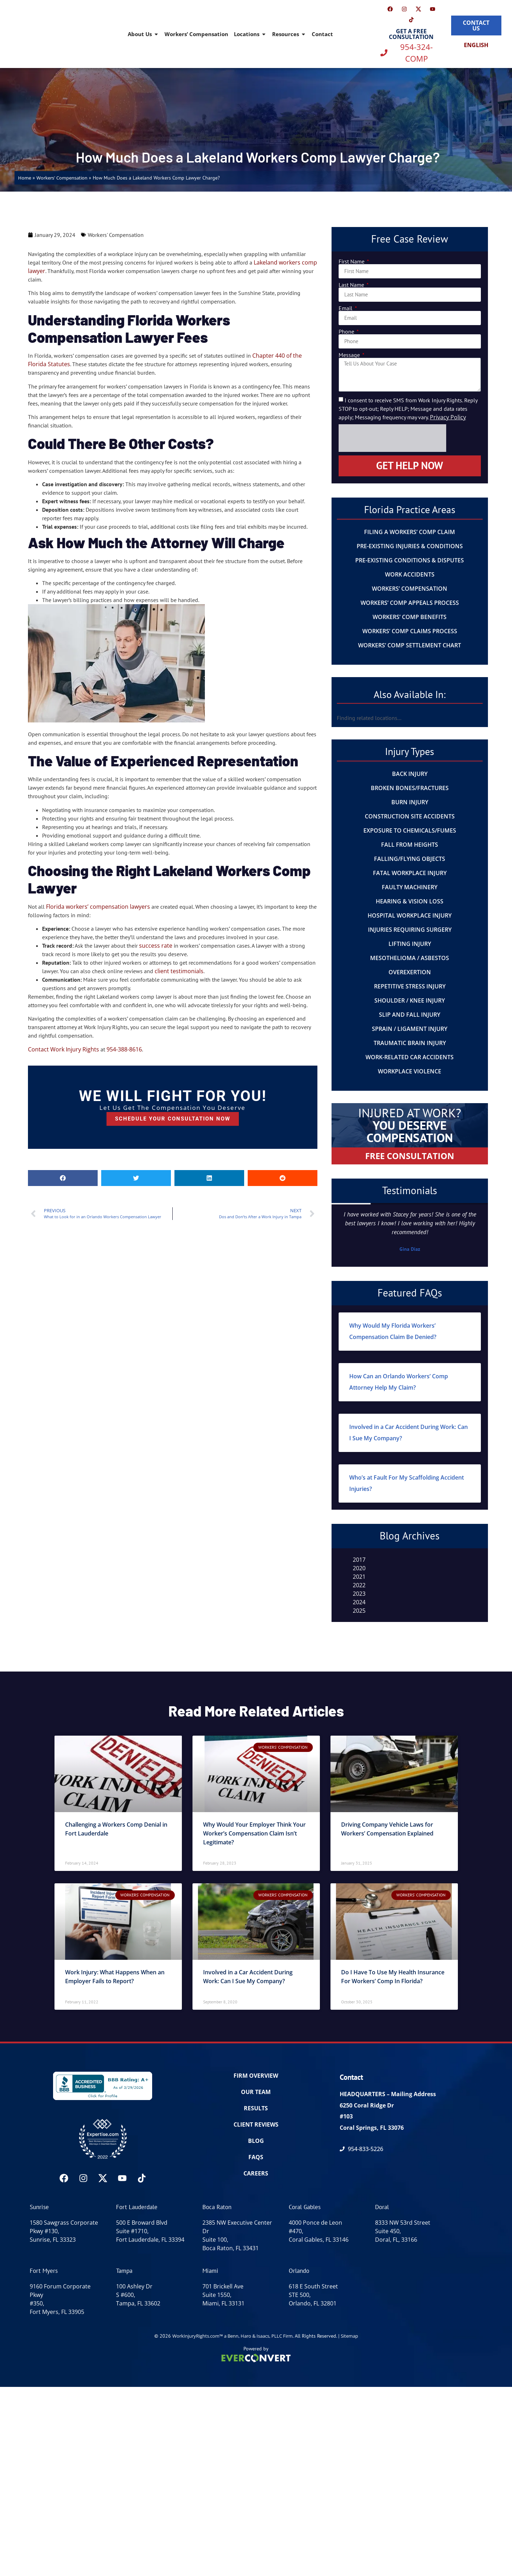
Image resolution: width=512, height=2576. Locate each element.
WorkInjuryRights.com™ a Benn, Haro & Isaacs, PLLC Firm (232, 2336)
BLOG (256, 2141)
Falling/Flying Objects (409, 859)
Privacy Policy (448, 417)
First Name (352, 261)
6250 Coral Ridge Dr (367, 2105)
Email (346, 308)
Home (24, 178)
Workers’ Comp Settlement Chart (409, 645)
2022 (359, 1585)
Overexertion (410, 972)
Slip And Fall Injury (409, 1015)
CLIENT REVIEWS (256, 2124)
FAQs (255, 2157)
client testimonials (179, 971)
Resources (289, 34)
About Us (143, 34)
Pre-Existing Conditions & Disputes (409, 560)
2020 (359, 1568)
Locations (250, 34)
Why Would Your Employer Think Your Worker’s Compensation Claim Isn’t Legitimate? (254, 1833)
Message (350, 355)
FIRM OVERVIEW (256, 2075)
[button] (63, 1178)
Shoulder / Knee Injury (409, 1000)
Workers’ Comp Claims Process (409, 631)
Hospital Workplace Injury (409, 915)
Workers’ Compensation (196, 34)
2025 (359, 1611)
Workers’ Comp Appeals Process (410, 603)
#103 (346, 2116)
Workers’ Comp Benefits (410, 617)
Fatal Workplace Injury (410, 873)
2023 (359, 1594)
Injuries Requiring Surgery (409, 930)
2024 (359, 1602)
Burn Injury (409, 802)
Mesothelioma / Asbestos (409, 958)
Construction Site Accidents (410, 816)
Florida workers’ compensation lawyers (98, 906)
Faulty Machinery (409, 887)
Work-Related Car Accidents (410, 1057)
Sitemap (349, 2336)
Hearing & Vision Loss (409, 901)
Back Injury (409, 774)
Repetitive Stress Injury (409, 986)
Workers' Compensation (61, 178)
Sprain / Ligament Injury (409, 1029)
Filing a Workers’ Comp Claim (409, 532)
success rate (155, 945)
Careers (255, 2173)
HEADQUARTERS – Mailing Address (388, 2094)
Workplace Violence (409, 1071)
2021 (359, 1577)
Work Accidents (410, 574)
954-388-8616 (124, 1049)
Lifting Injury (410, 944)
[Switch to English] (476, 45)
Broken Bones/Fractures (410, 788)
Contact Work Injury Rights (63, 1049)
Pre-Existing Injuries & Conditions (410, 546)
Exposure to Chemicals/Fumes (409, 830)
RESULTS (256, 2108)
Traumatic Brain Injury (410, 1043)
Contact (322, 34)
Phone (347, 331)
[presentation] (392, 438)
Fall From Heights (409, 845)
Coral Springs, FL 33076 (372, 2128)
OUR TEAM (256, 2092)
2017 (359, 1560)
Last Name (352, 285)
